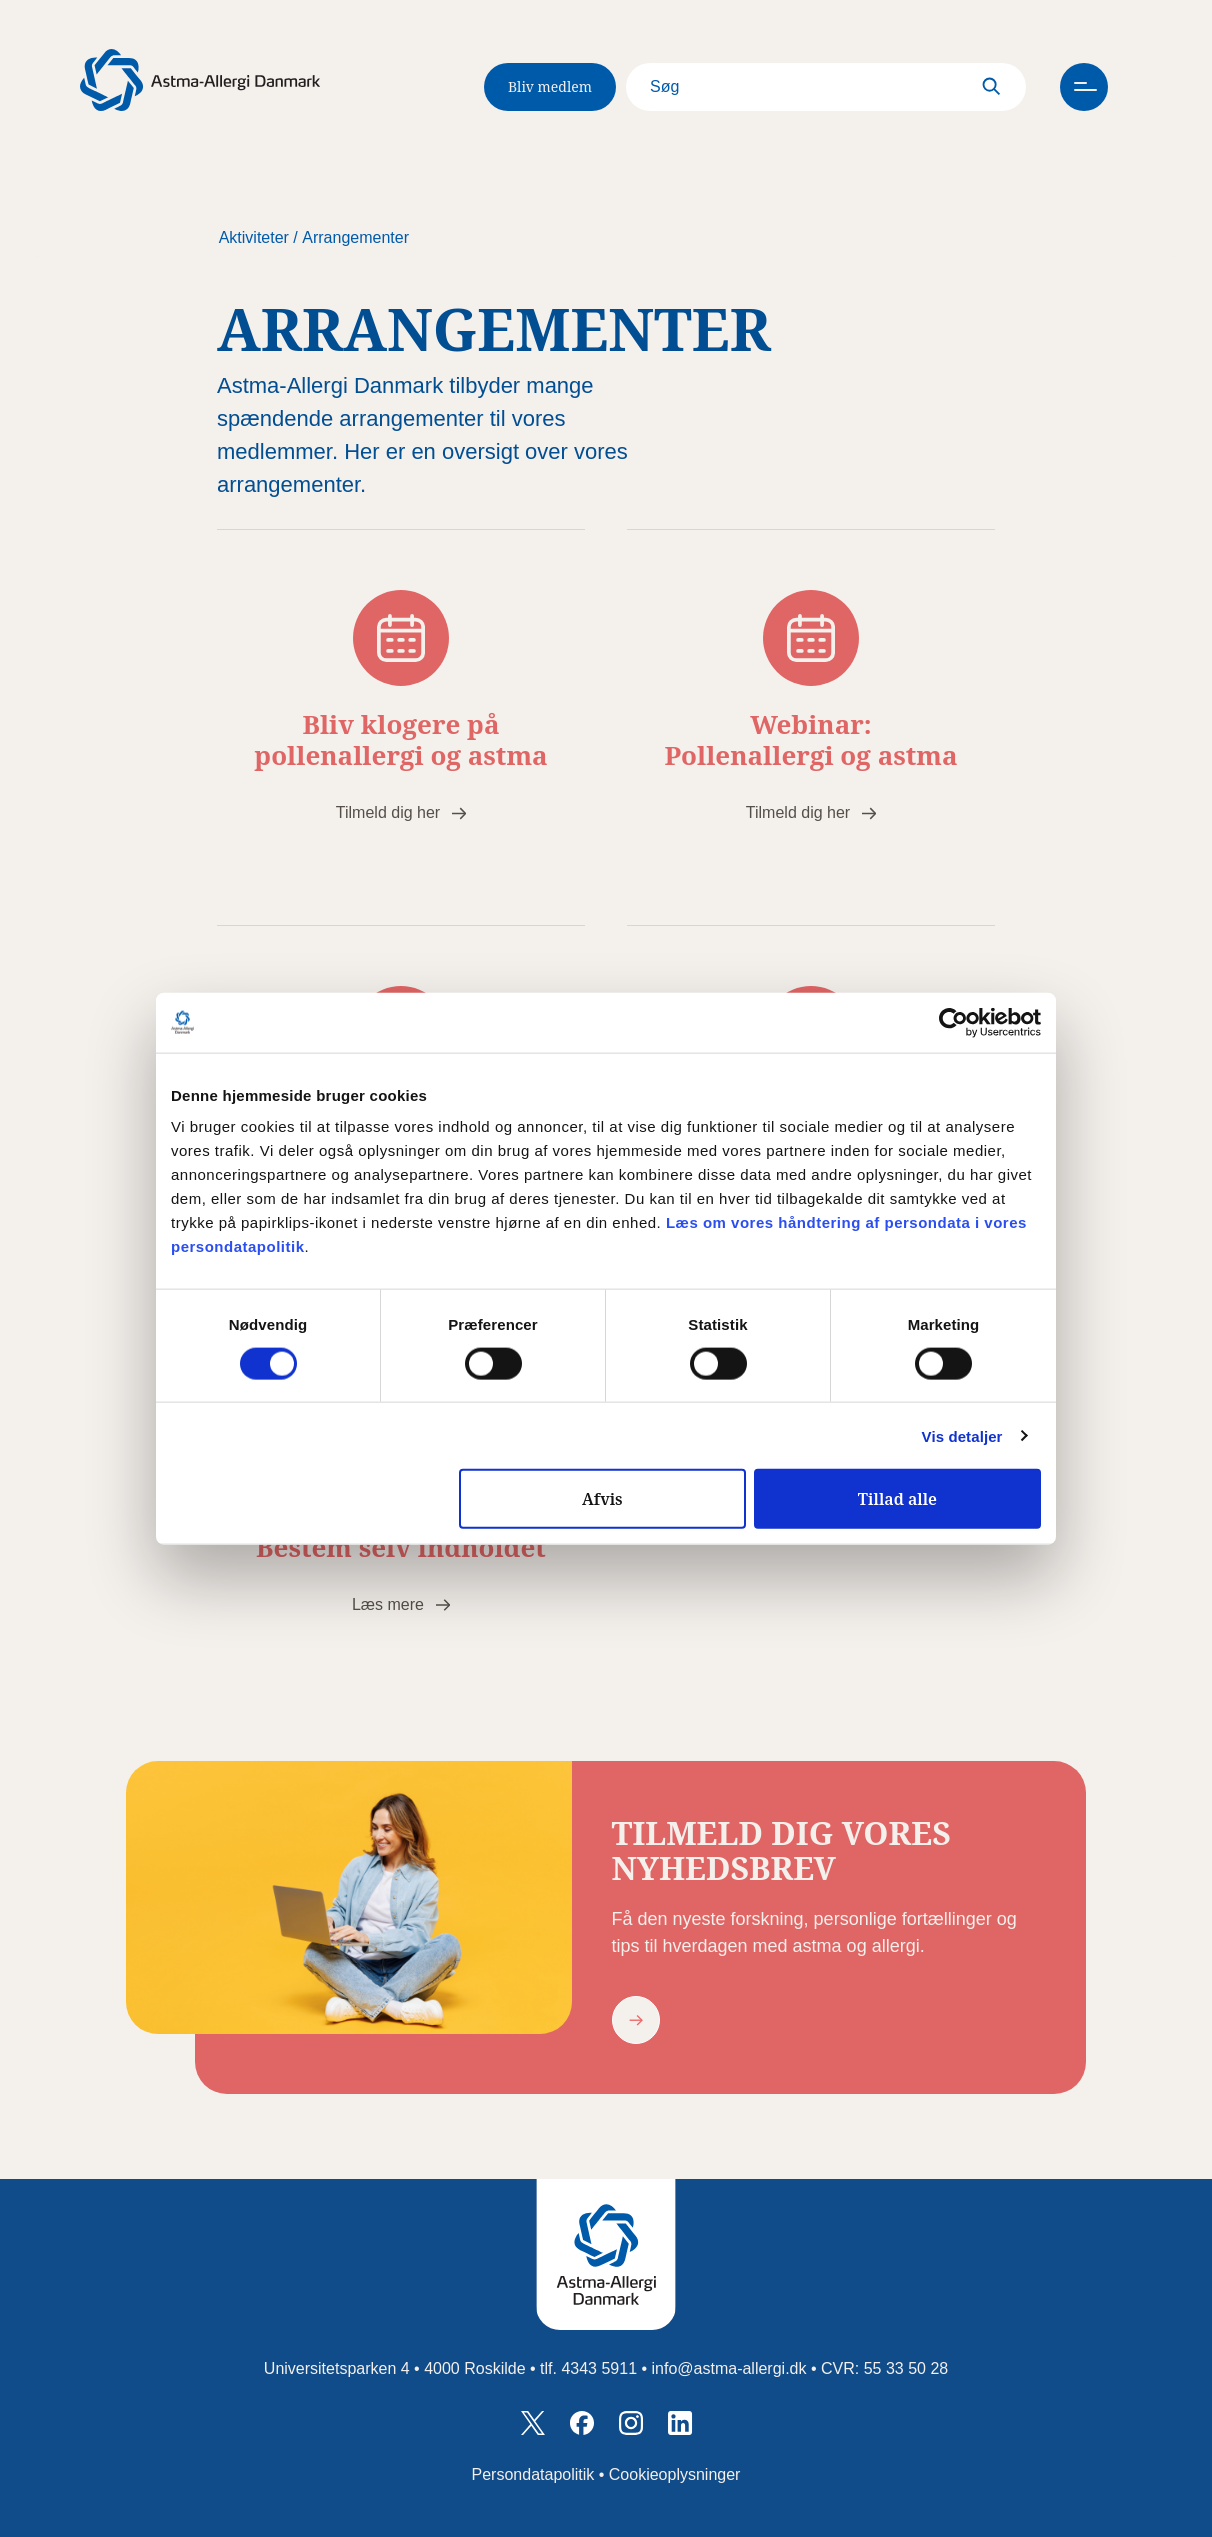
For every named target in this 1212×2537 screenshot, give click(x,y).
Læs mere (388, 1604)
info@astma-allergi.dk (729, 2368)
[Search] (826, 87)
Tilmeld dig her (388, 812)
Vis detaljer (962, 1435)
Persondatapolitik (533, 2474)
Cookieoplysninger (675, 2474)
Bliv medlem (550, 86)
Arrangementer (355, 237)
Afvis (602, 1499)
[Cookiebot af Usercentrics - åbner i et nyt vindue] (953, 1022)
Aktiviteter (254, 237)
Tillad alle (897, 1499)
